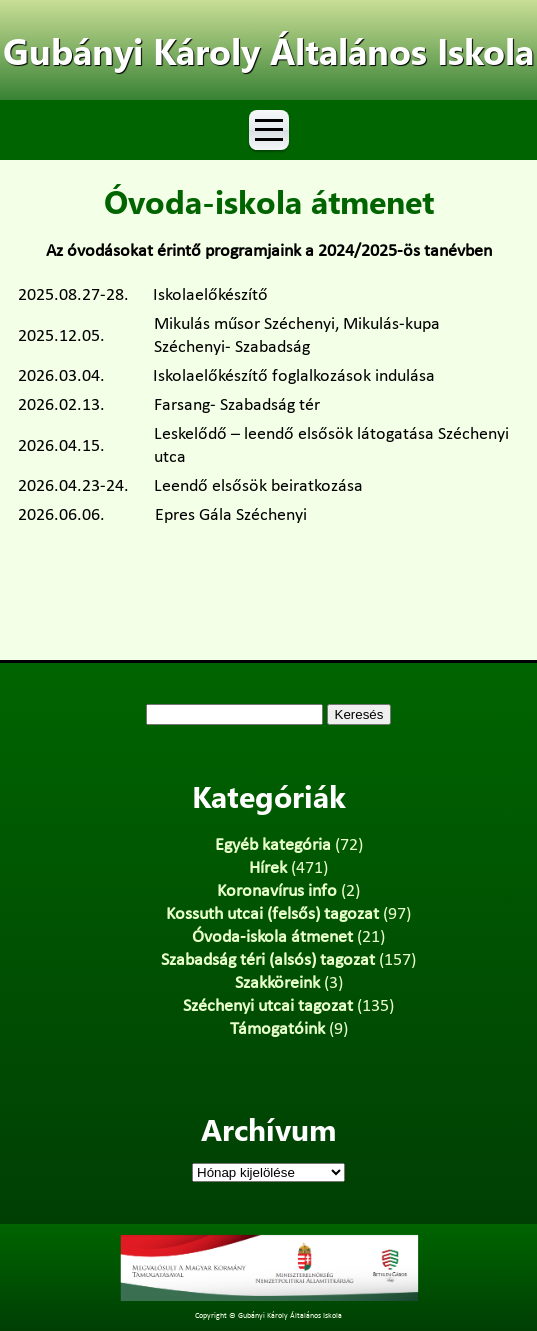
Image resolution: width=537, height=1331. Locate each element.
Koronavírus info (277, 891)
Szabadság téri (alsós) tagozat (268, 960)
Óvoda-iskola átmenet (272, 937)
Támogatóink (277, 1029)
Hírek (268, 868)
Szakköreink (277, 983)
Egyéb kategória (273, 845)
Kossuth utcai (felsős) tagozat (272, 914)
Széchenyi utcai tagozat (268, 1006)
